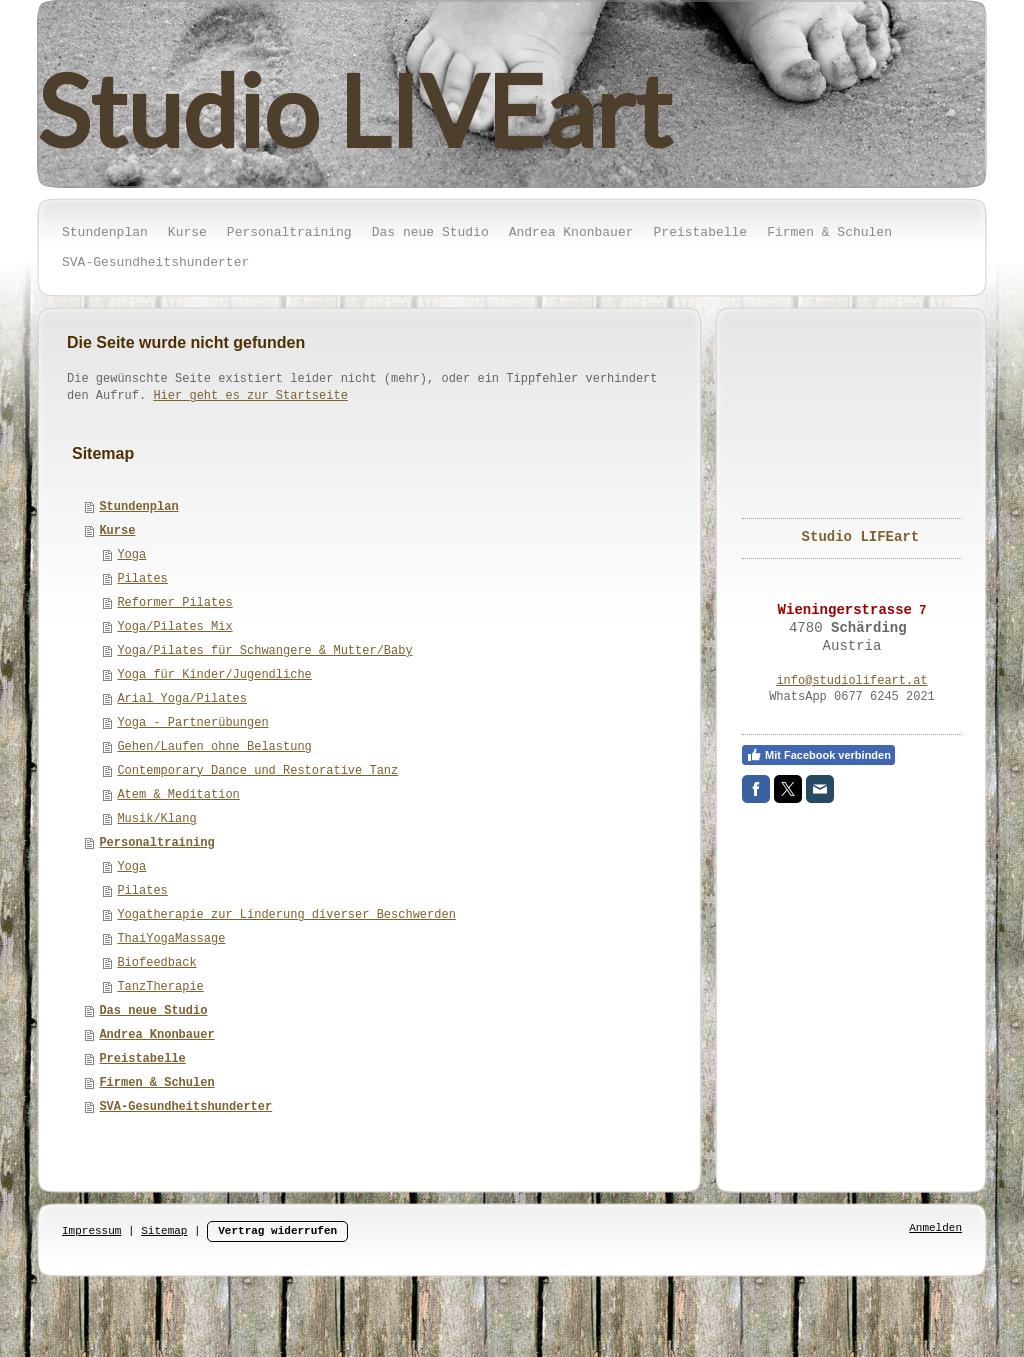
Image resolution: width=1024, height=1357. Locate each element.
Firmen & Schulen (156, 1083)
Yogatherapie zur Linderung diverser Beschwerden (286, 915)
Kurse (117, 531)
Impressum (91, 1231)
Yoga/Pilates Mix (174, 627)
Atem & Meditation (178, 795)
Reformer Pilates (174, 603)
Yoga (131, 555)
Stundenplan (138, 507)
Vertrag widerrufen (277, 1231)
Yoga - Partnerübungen (192, 723)
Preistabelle (142, 1059)
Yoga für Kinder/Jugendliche (214, 675)
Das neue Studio (153, 1011)
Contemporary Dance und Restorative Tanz (257, 771)
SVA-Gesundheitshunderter (185, 1107)
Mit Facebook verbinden (818, 755)
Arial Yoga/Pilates (182, 699)
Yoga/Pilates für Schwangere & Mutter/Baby (264, 651)
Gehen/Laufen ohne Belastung (214, 747)
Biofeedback (156, 963)
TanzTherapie (160, 987)
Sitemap (164, 1231)
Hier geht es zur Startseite (250, 396)
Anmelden (935, 1228)
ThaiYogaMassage (171, 939)
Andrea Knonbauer (156, 1035)
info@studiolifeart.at (851, 681)
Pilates (142, 579)
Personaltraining (156, 843)
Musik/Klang (156, 819)
